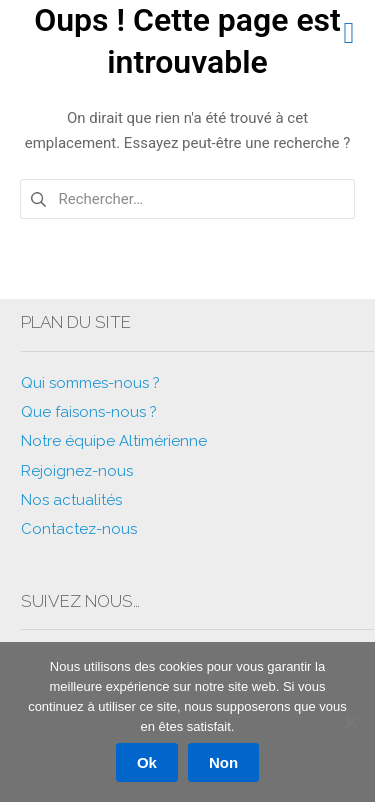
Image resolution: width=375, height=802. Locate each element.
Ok (147, 762)
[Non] (350, 722)
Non (223, 762)
